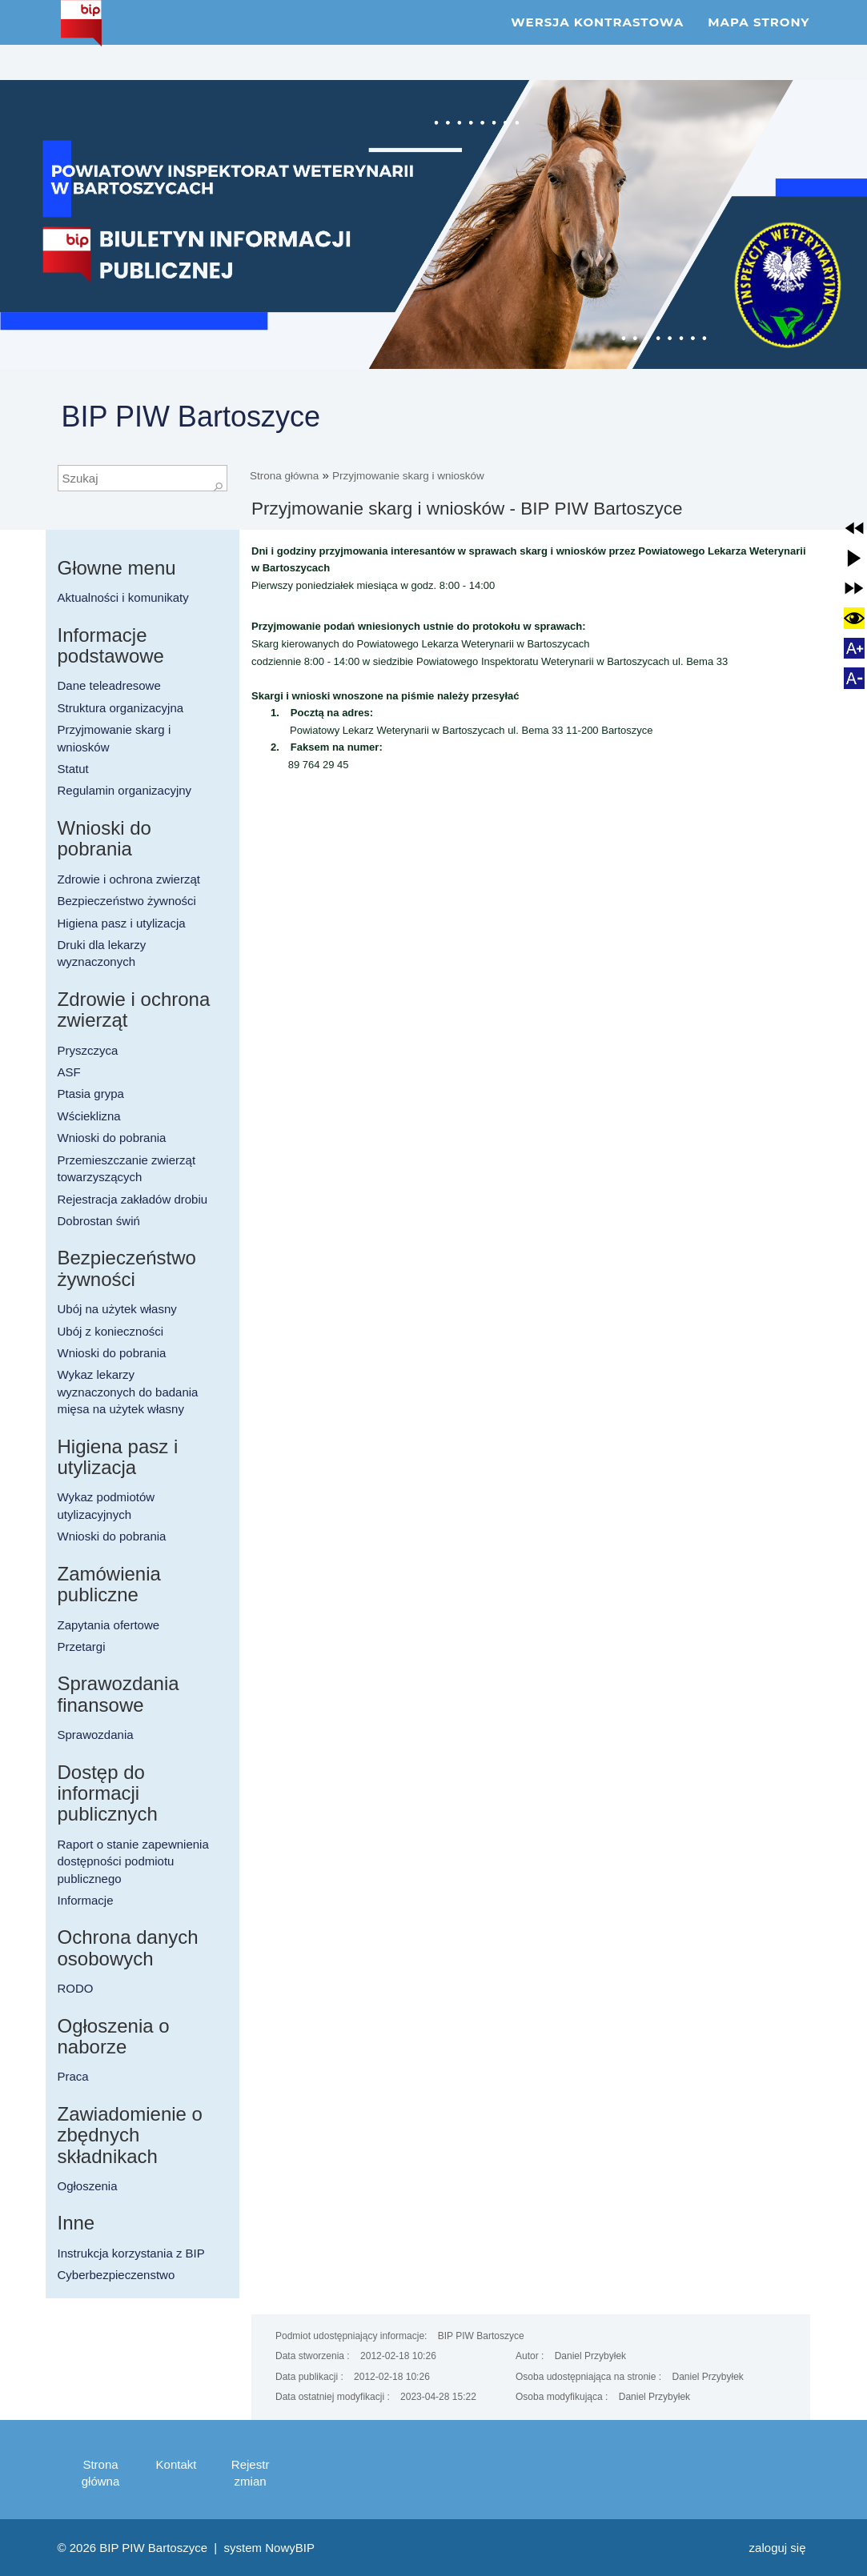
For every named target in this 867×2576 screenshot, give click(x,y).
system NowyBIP (269, 2547)
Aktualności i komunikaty (123, 597)
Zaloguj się (777, 2547)
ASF (69, 1072)
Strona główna (284, 476)
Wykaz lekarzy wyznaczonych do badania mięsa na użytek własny (128, 1392)
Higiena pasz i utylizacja (122, 923)
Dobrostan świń (99, 1221)
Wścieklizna (89, 1116)
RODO (76, 1988)
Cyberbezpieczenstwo (116, 2275)
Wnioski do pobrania (112, 1137)
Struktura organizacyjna (121, 708)
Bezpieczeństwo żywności (127, 900)
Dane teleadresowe (109, 685)
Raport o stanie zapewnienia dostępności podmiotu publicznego (133, 1861)
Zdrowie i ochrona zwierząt (129, 879)
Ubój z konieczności (111, 1331)
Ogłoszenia (88, 2186)
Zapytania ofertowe (109, 1625)
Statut (73, 768)
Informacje (86, 1900)
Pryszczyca (88, 1050)
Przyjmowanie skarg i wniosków (408, 476)
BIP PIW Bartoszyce (191, 416)
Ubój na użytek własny (117, 1309)
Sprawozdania (96, 1734)
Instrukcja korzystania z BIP (131, 2253)
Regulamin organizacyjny (125, 790)
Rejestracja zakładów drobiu (133, 1199)
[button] (854, 528)
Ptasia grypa (91, 1093)
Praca (73, 2076)
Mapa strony (758, 39)
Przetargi (82, 1646)
